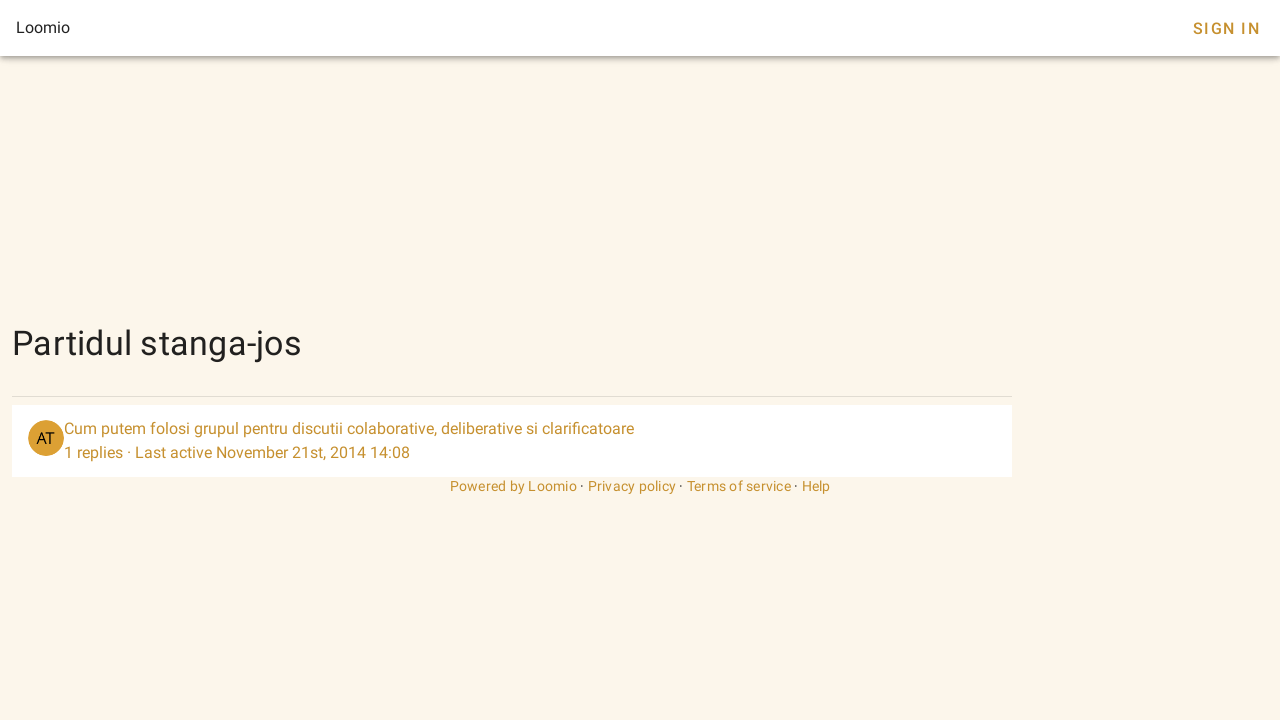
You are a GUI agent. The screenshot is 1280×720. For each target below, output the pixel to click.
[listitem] (512, 441)
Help (816, 486)
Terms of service (739, 486)
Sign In (1226, 28)
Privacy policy (632, 486)
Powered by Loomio (513, 486)
